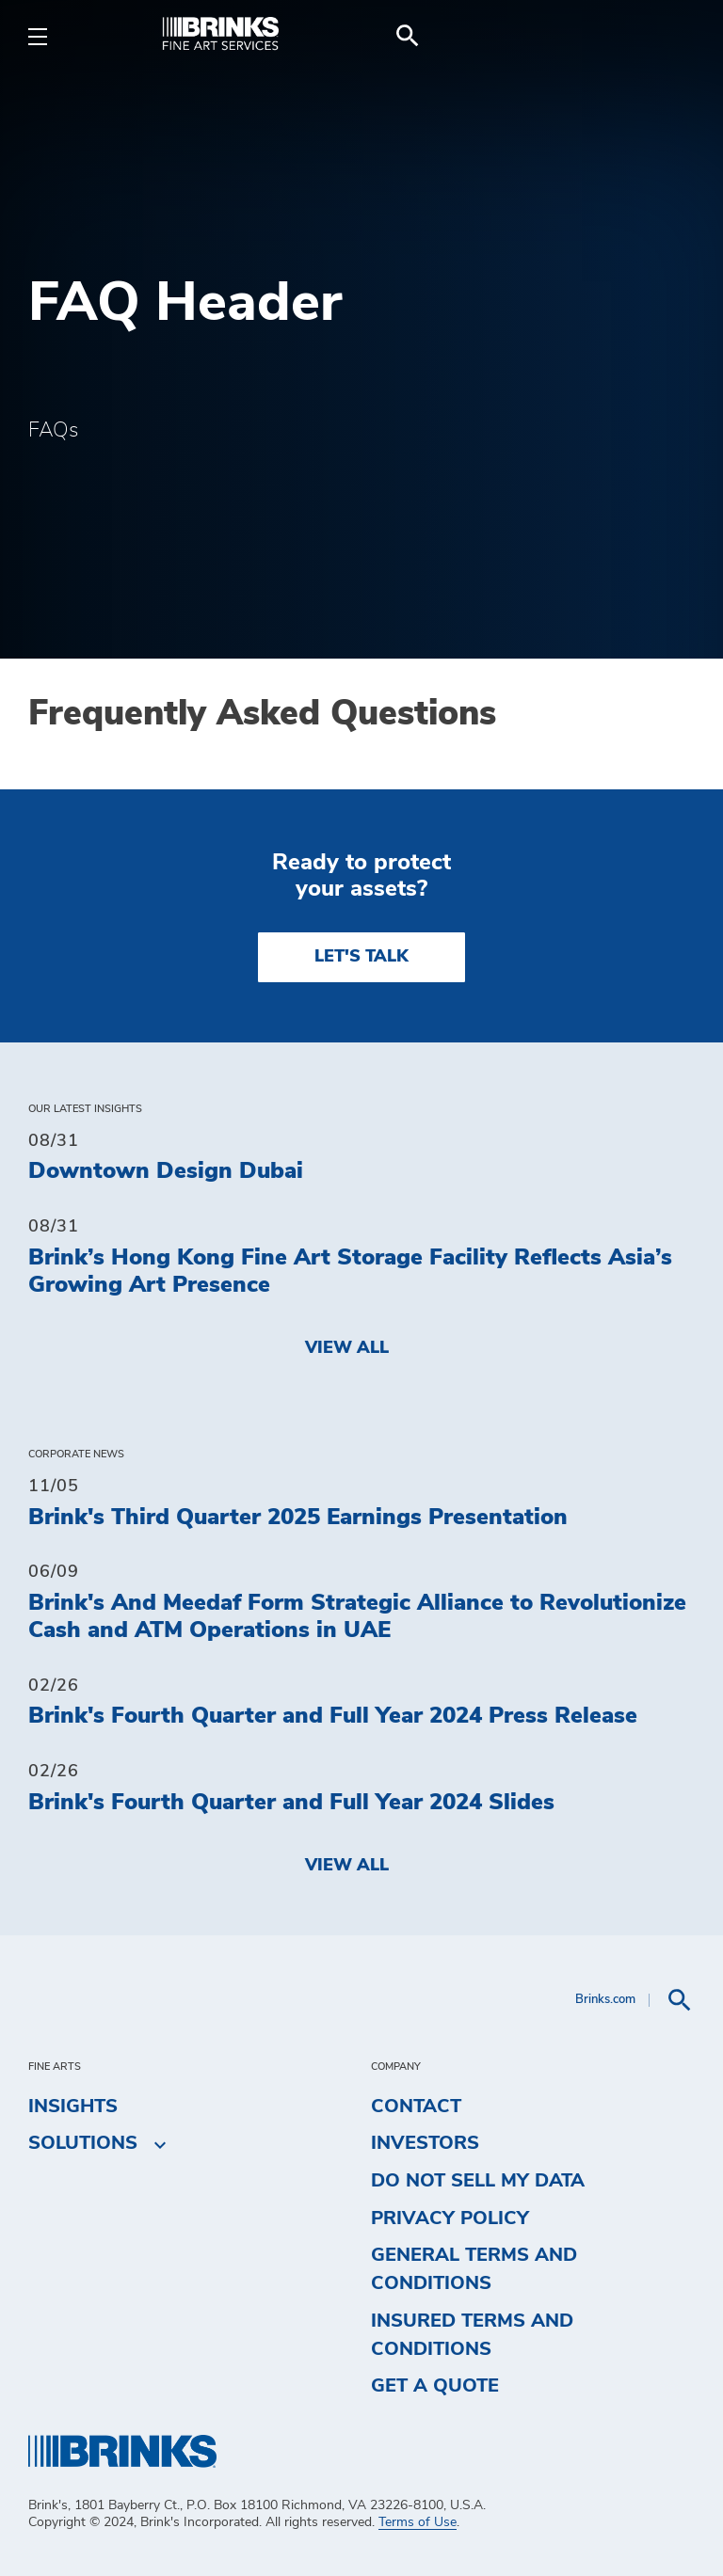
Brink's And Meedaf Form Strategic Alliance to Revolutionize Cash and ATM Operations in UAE (357, 1617)
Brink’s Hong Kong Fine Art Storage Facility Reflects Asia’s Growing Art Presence (350, 1271)
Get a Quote (435, 2386)
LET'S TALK (361, 956)
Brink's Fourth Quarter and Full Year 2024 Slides (291, 1802)
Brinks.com (605, 2000)
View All (347, 1348)
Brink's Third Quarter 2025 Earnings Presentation (298, 1517)
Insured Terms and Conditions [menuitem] (472, 2335)
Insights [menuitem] (73, 2106)
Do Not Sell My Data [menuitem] (478, 2180)
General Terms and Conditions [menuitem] (474, 2269)
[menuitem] (672, 35)
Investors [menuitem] (425, 2143)
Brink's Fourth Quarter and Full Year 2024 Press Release (332, 1716)
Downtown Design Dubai (165, 1171)
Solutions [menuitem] (82, 2144)
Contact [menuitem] (416, 2106)
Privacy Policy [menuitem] (450, 2218)
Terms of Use (417, 2522)
